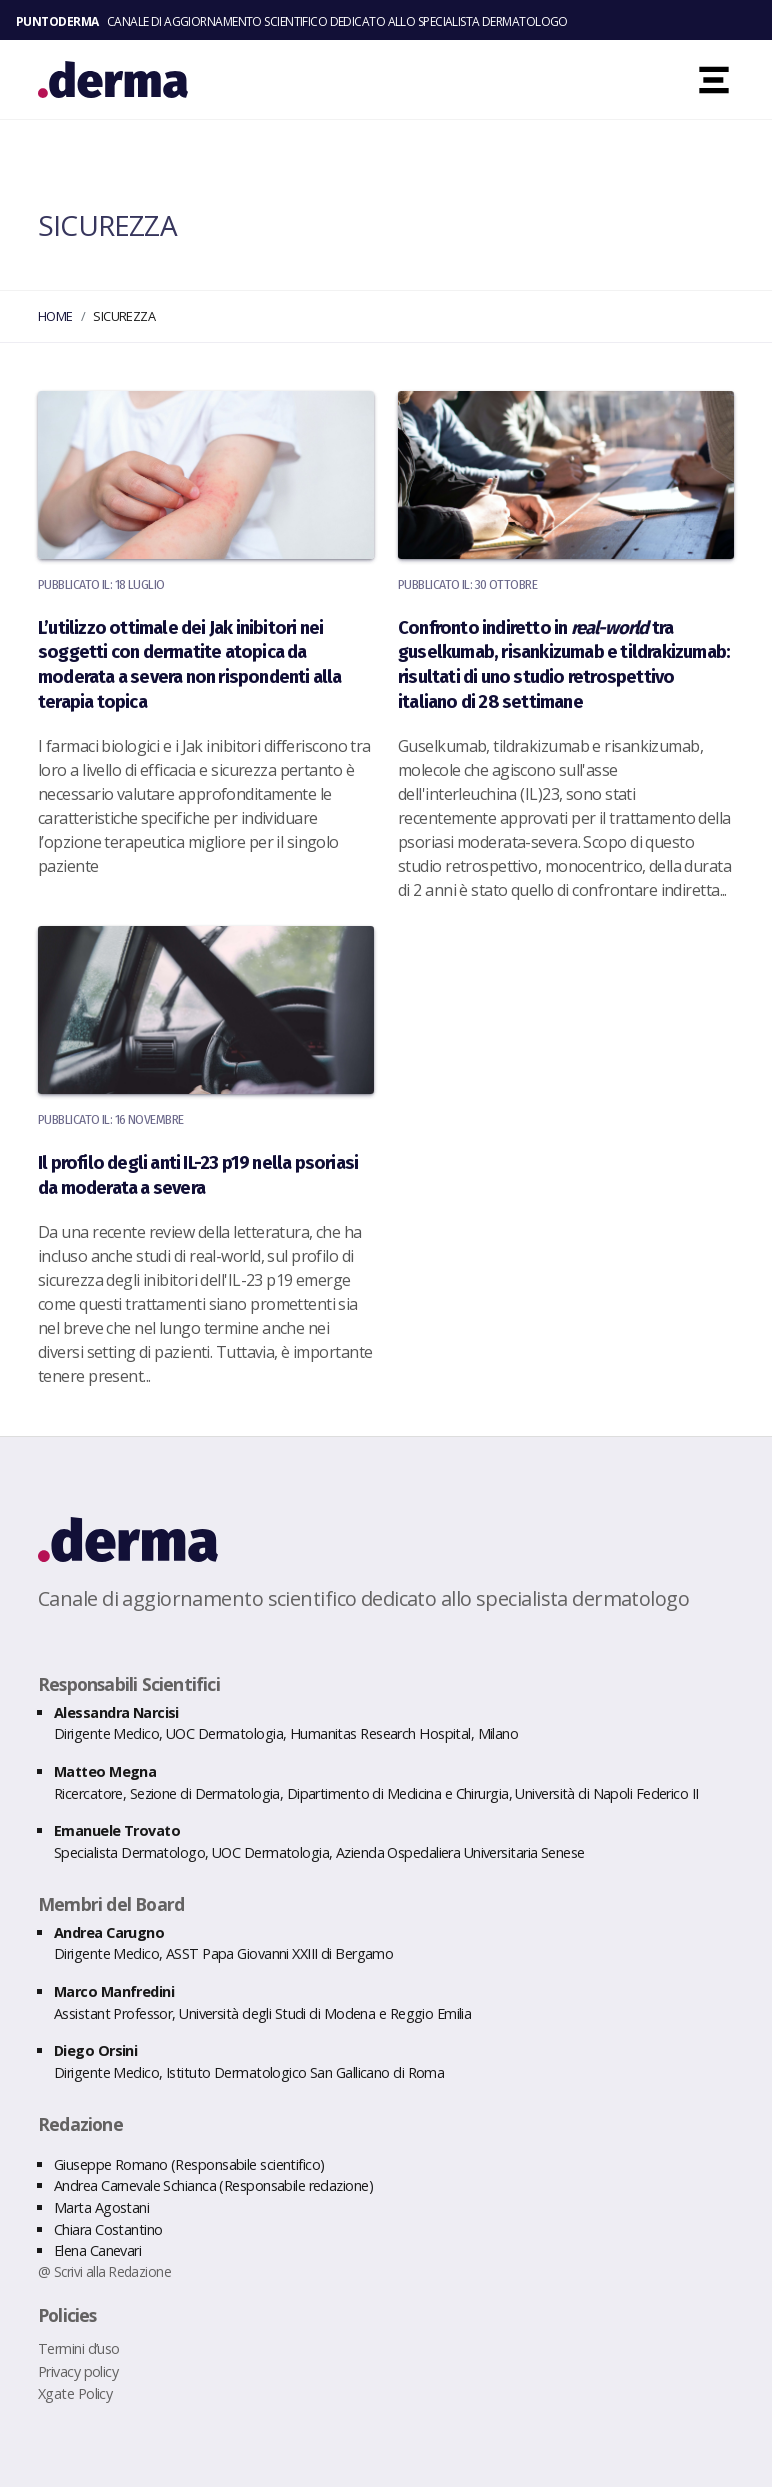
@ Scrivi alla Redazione (104, 2271)
